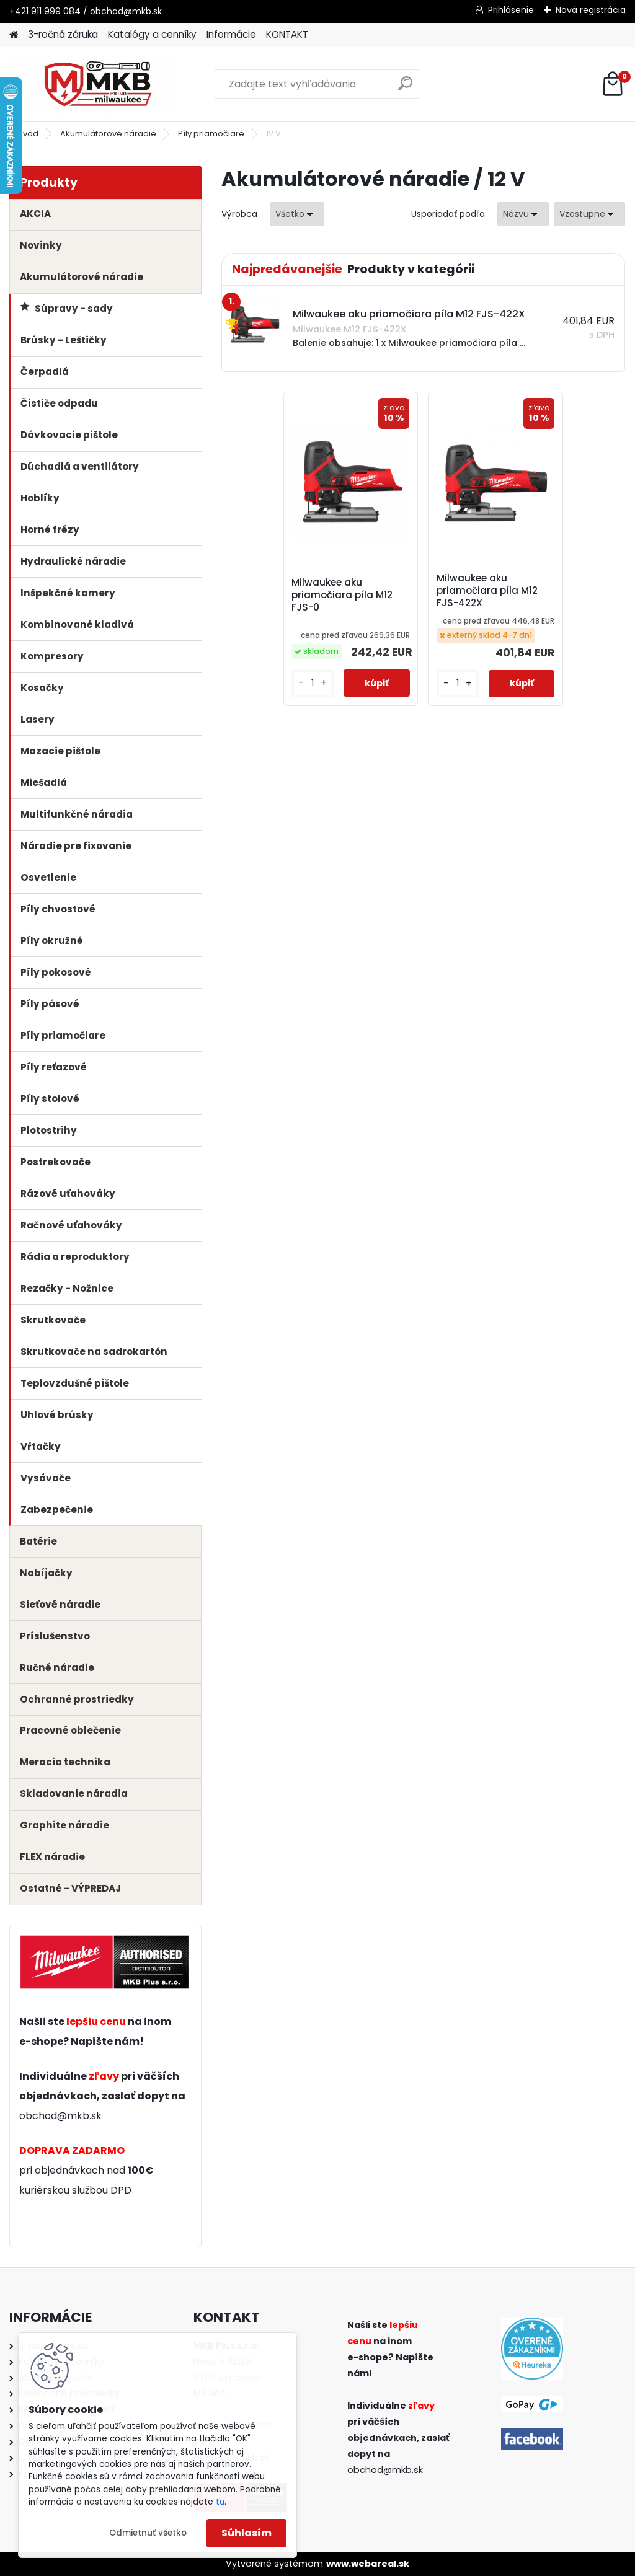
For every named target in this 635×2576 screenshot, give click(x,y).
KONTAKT (287, 34)
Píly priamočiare (211, 133)
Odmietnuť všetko (148, 2533)
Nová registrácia (591, 10)
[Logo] (94, 84)
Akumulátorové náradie (108, 133)
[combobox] (523, 214)
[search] (405, 88)
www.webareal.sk (367, 2563)
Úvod (27, 133)
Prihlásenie (511, 10)
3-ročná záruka (63, 34)
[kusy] (320, 693)
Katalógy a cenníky (152, 34)
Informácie (231, 34)
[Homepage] (13, 35)
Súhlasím (246, 2533)
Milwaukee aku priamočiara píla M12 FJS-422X (487, 590)
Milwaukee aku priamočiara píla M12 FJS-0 (352, 595)
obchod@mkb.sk (60, 2116)
